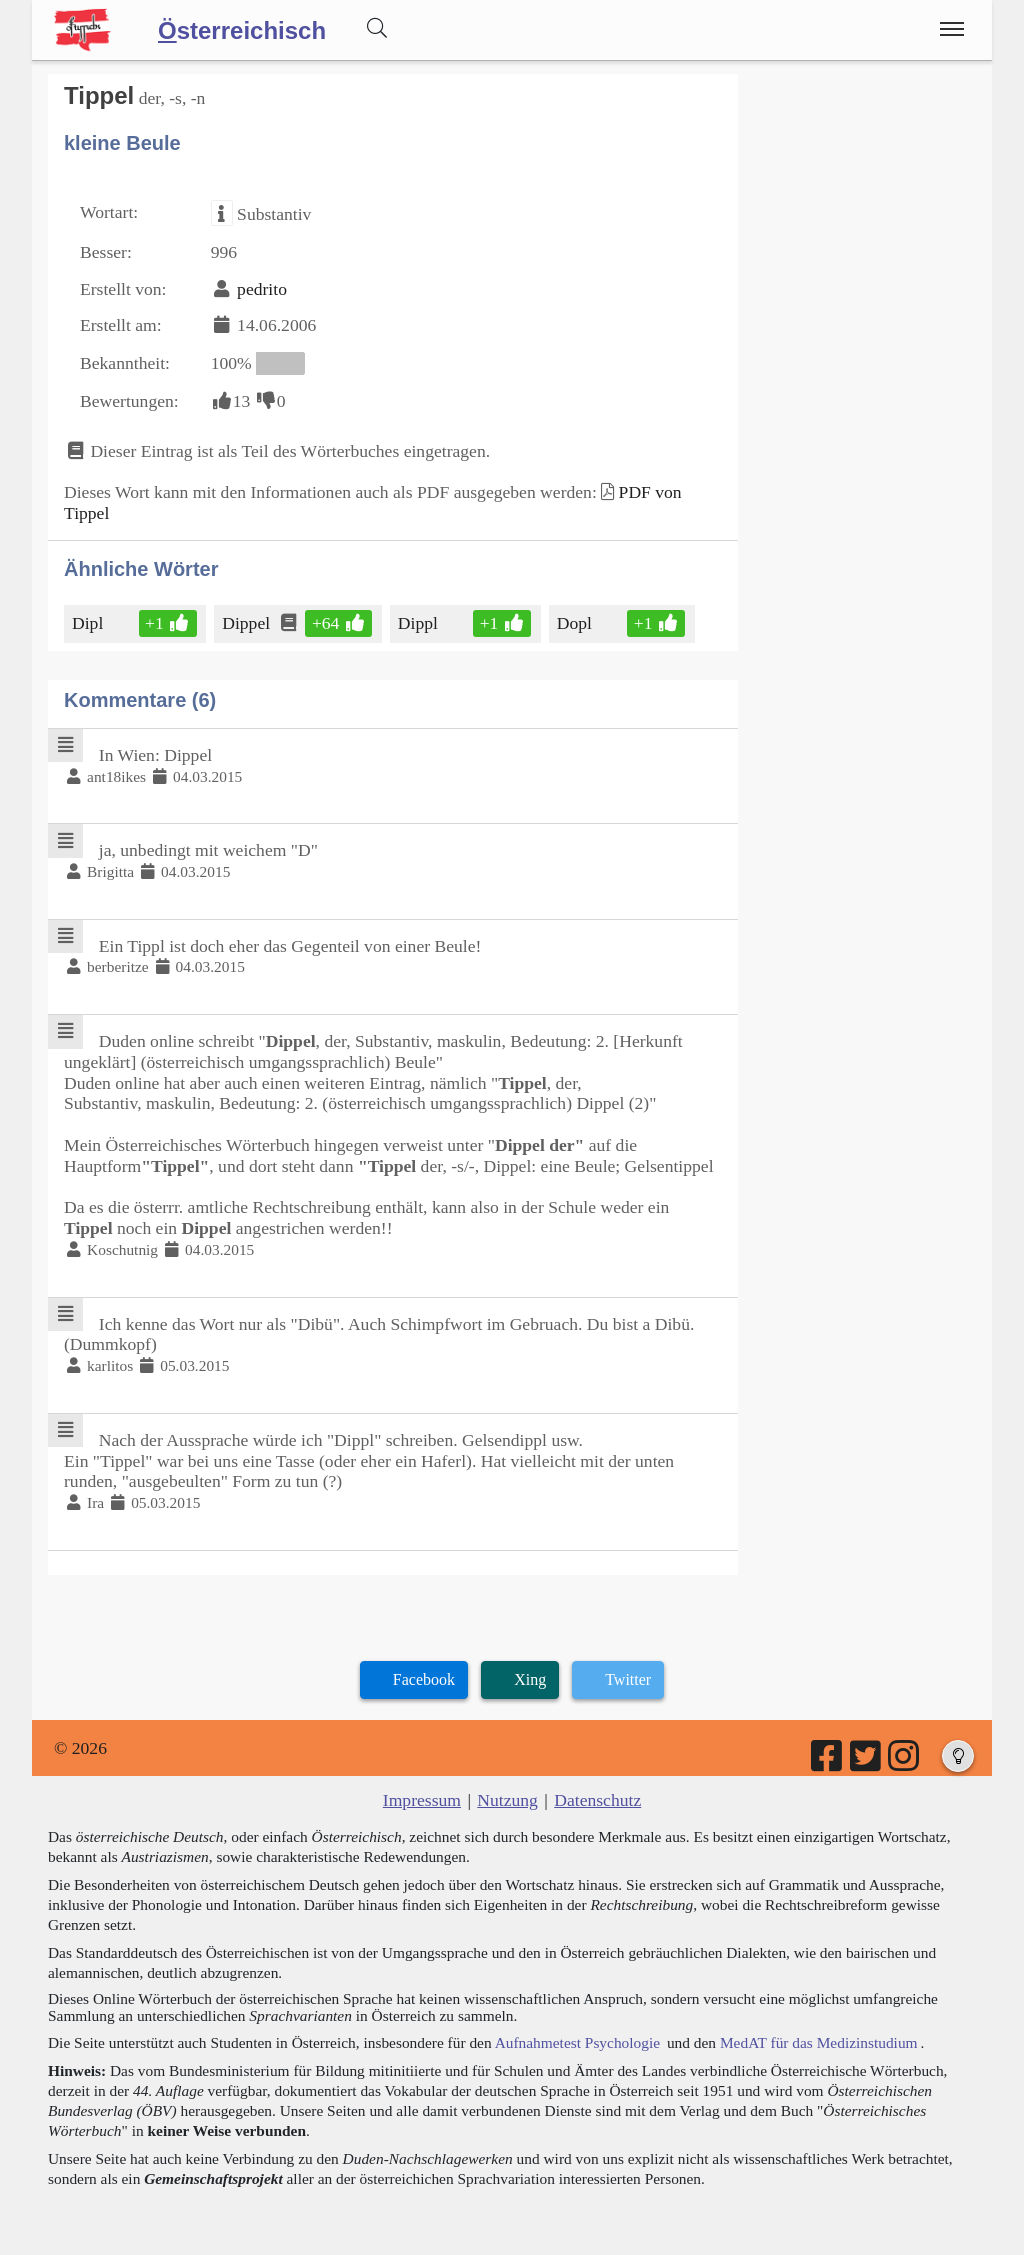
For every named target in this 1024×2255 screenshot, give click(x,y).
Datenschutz (597, 1800)
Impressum (422, 1800)
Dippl (419, 623)
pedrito (262, 289)
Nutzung (507, 1800)
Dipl (89, 623)
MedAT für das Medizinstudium (819, 2042)
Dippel (247, 623)
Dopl (576, 623)
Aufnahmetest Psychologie (577, 2042)
